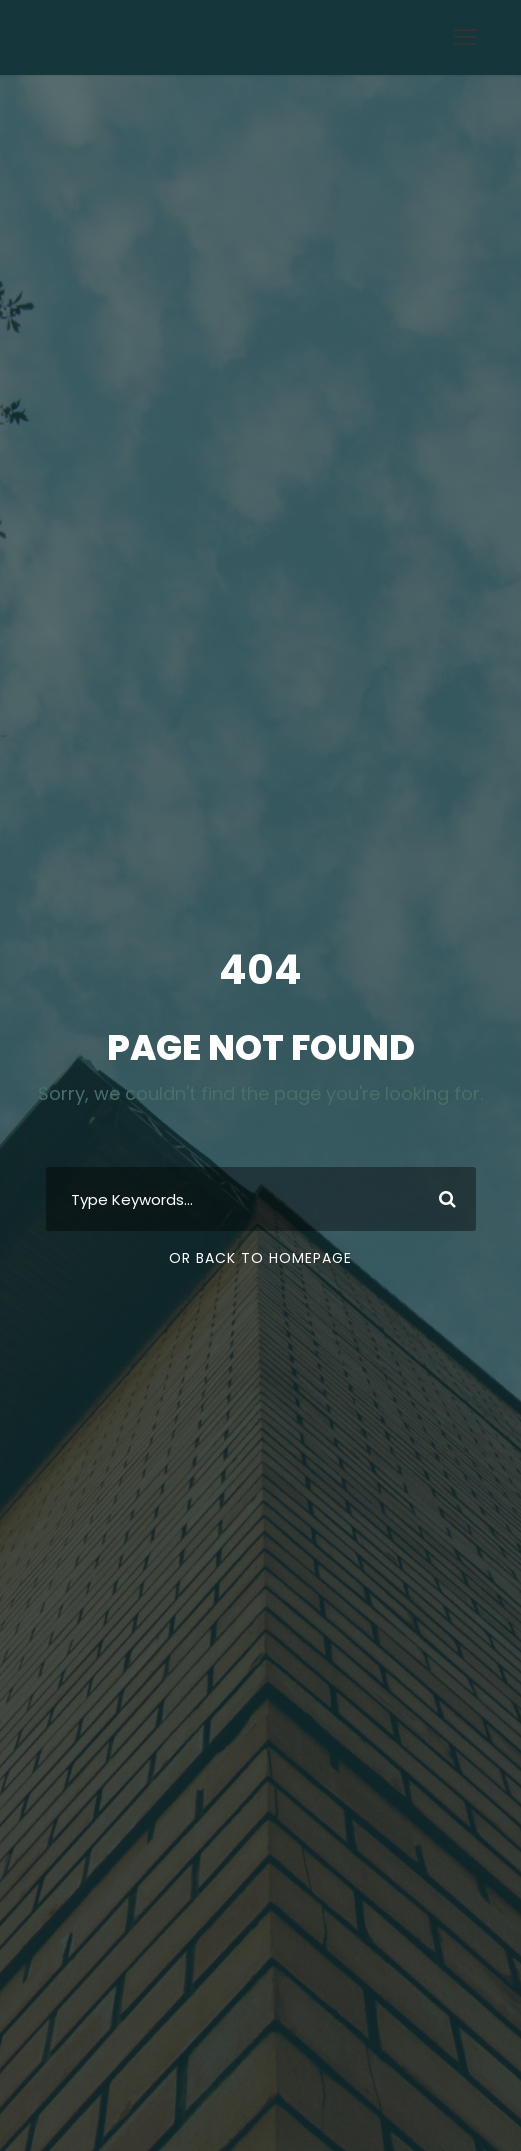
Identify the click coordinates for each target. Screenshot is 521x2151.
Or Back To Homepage (260, 1258)
